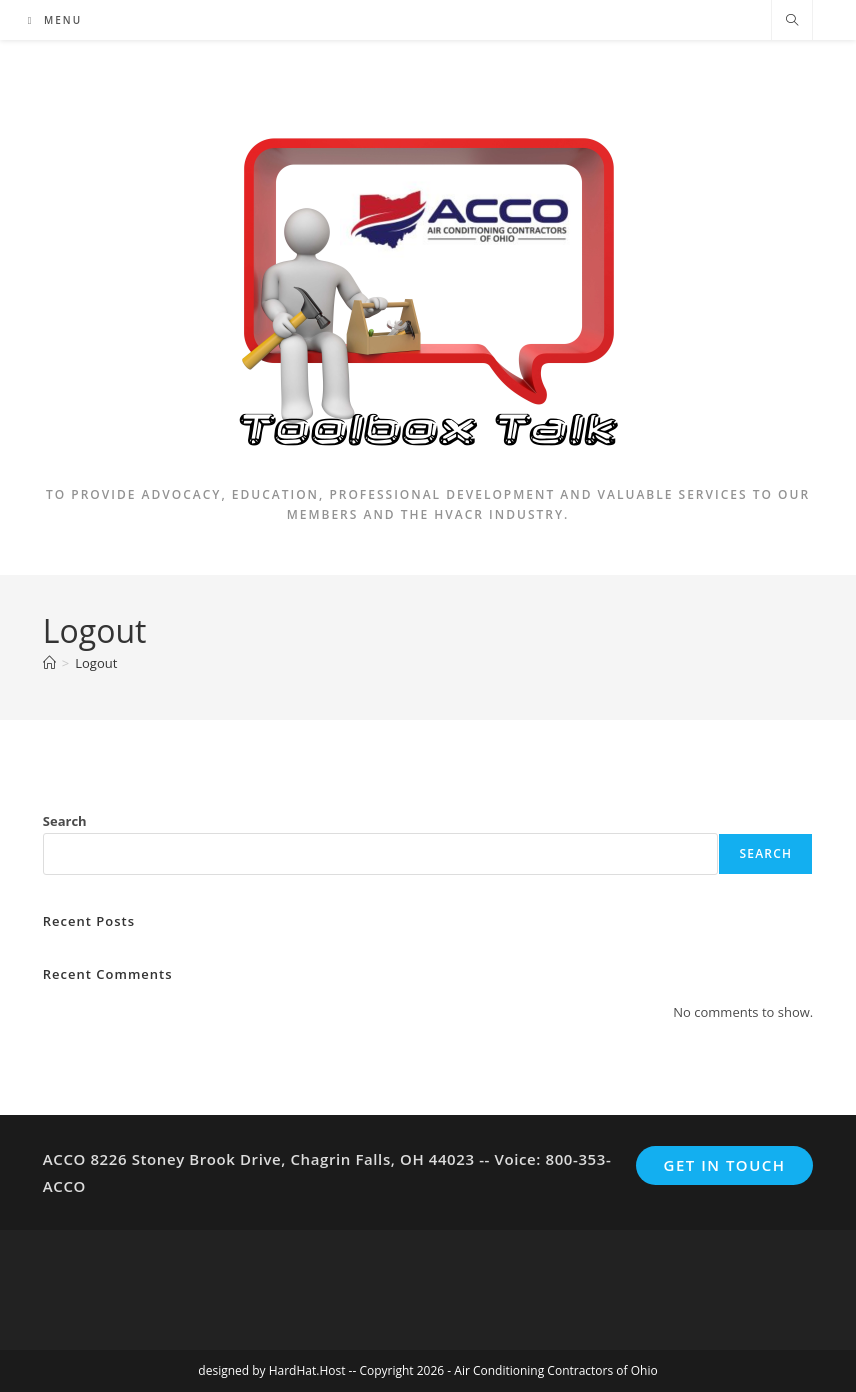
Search (65, 821)
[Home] (49, 663)
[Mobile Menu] (55, 20)
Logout (96, 663)
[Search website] (792, 21)
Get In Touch (725, 1165)
